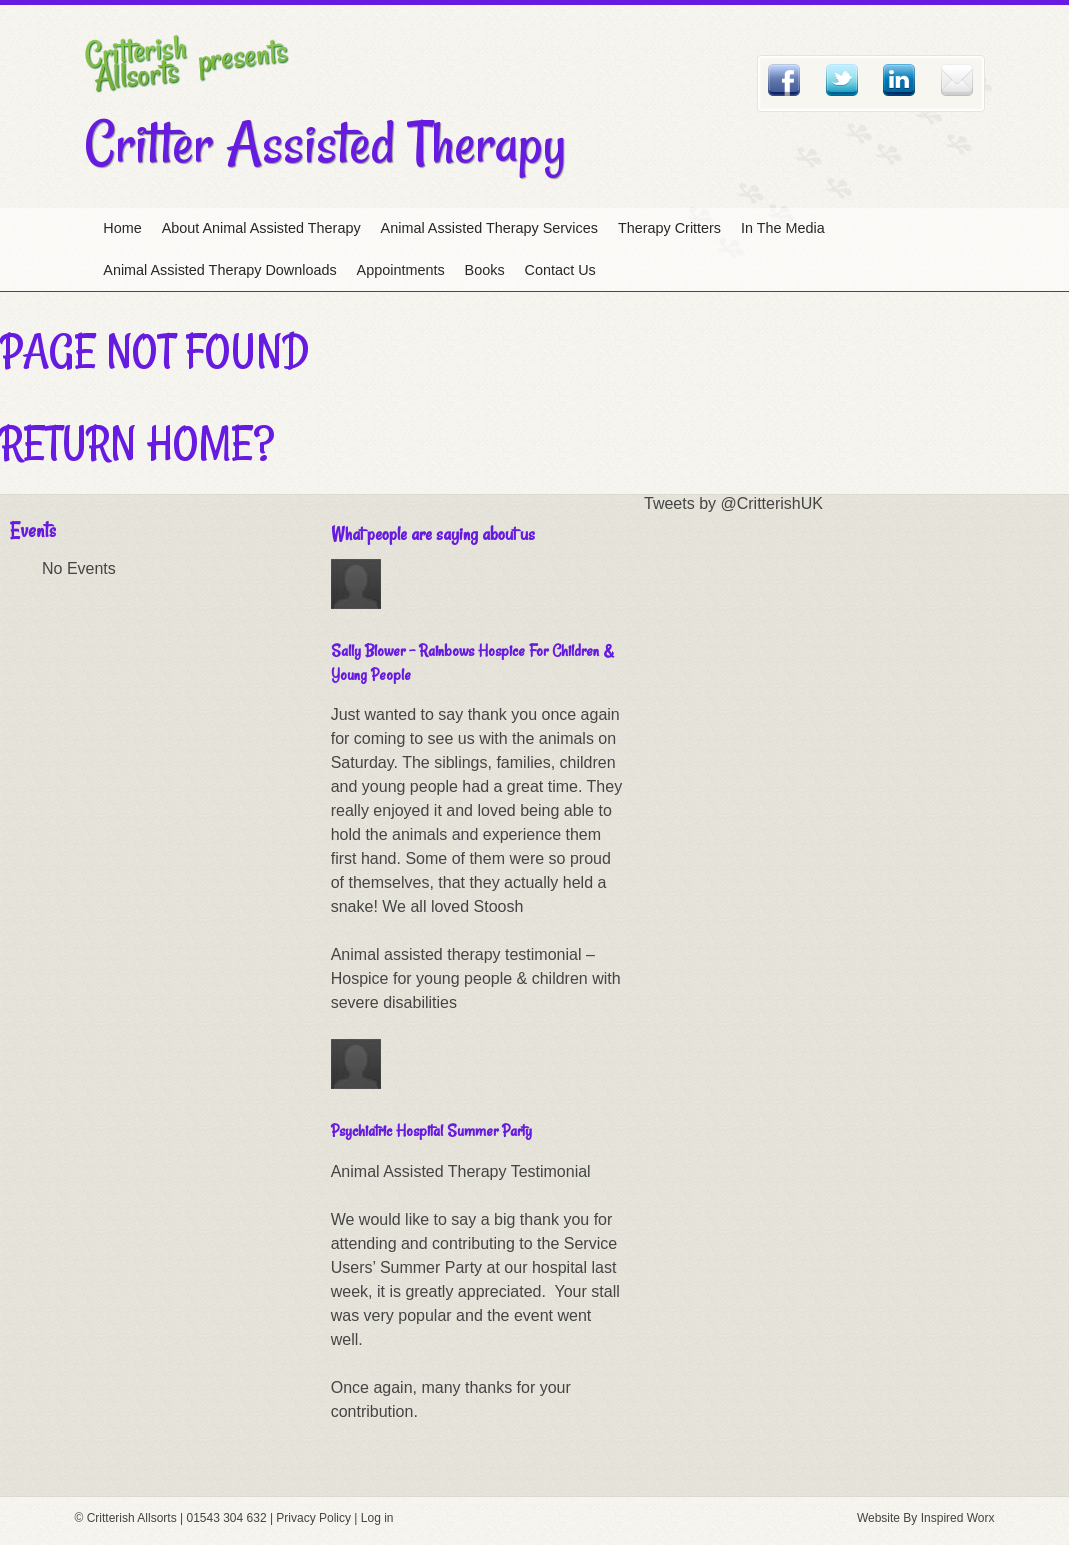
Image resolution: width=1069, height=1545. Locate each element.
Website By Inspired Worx (926, 1518)
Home (122, 228)
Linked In (899, 80)
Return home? (137, 443)
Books (485, 270)
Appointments (401, 270)
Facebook (784, 80)
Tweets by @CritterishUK (733, 503)
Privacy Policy (313, 1518)
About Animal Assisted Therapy (261, 228)
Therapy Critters (669, 228)
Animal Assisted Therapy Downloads (219, 270)
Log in (377, 1518)
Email (957, 80)
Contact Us (560, 270)
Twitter (842, 80)
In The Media (783, 228)
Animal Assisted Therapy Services (489, 228)
